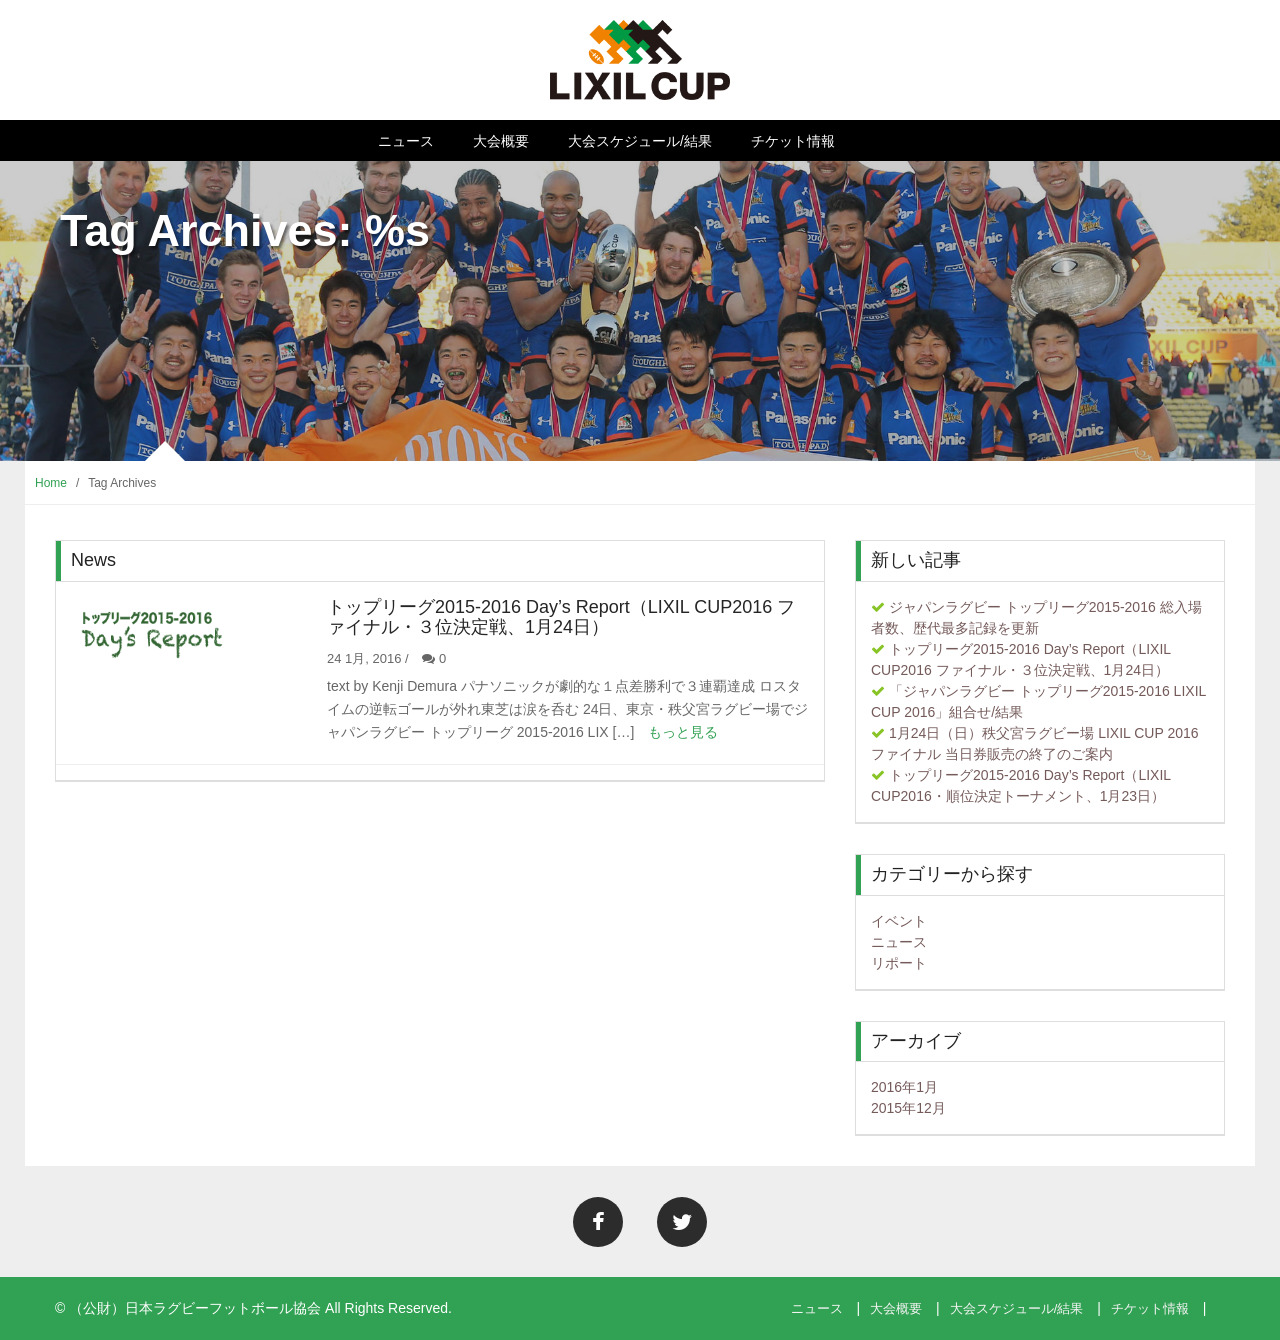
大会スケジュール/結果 (640, 141)
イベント (899, 921)
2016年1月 (904, 1087)
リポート (899, 963)
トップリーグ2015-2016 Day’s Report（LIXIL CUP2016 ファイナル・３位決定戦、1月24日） (561, 617)
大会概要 (501, 141)
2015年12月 (908, 1108)
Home (51, 483)
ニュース (406, 141)
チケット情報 (793, 141)
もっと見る (683, 732)
